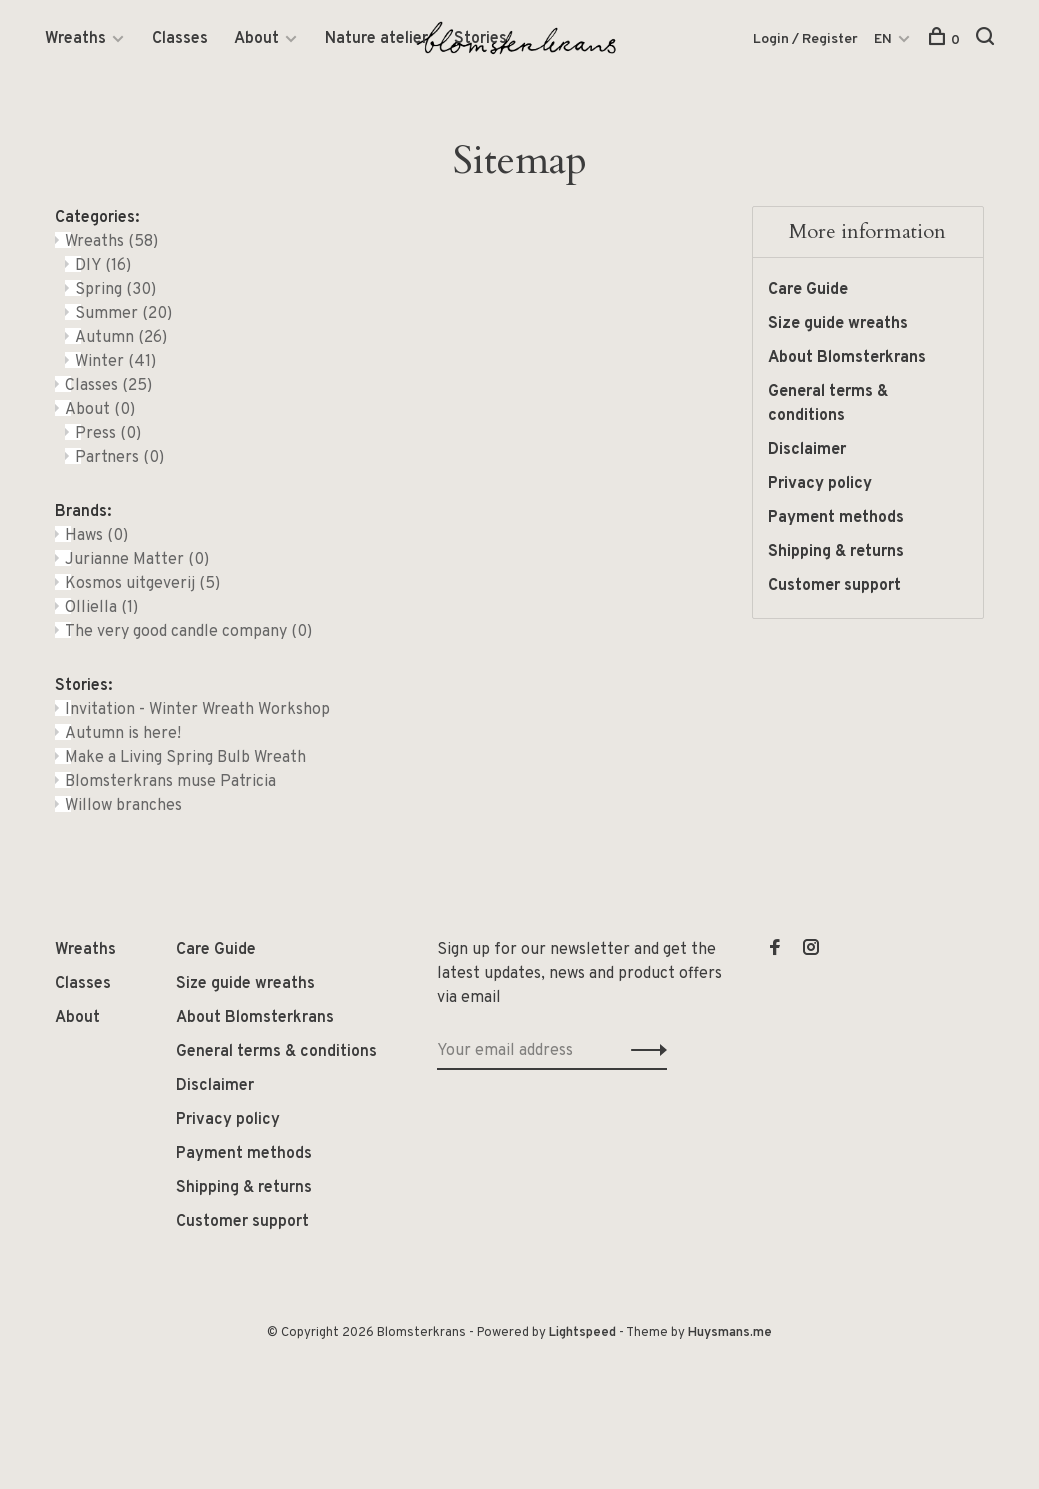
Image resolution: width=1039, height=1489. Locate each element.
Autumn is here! (123, 734)
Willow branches (123, 806)
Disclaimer (807, 450)
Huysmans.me (730, 1333)
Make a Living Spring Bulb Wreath (185, 758)
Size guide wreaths (838, 324)
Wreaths (75, 39)
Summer (123, 314)
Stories (480, 39)
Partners (119, 458)
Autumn (121, 338)
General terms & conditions (828, 404)
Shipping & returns (836, 552)
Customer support (834, 586)
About (256, 39)
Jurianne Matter (137, 560)
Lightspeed (582, 1333)
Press (108, 434)
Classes (180, 39)
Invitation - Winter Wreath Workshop (197, 710)
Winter (115, 362)
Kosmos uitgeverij (142, 584)
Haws (96, 536)
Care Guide (808, 290)
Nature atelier (376, 39)
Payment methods (836, 518)
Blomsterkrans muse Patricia (170, 782)
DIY (103, 266)
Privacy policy (820, 484)
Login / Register (805, 39)
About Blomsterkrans (847, 358)
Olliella (101, 608)
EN (883, 39)
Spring (115, 290)
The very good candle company (188, 632)
